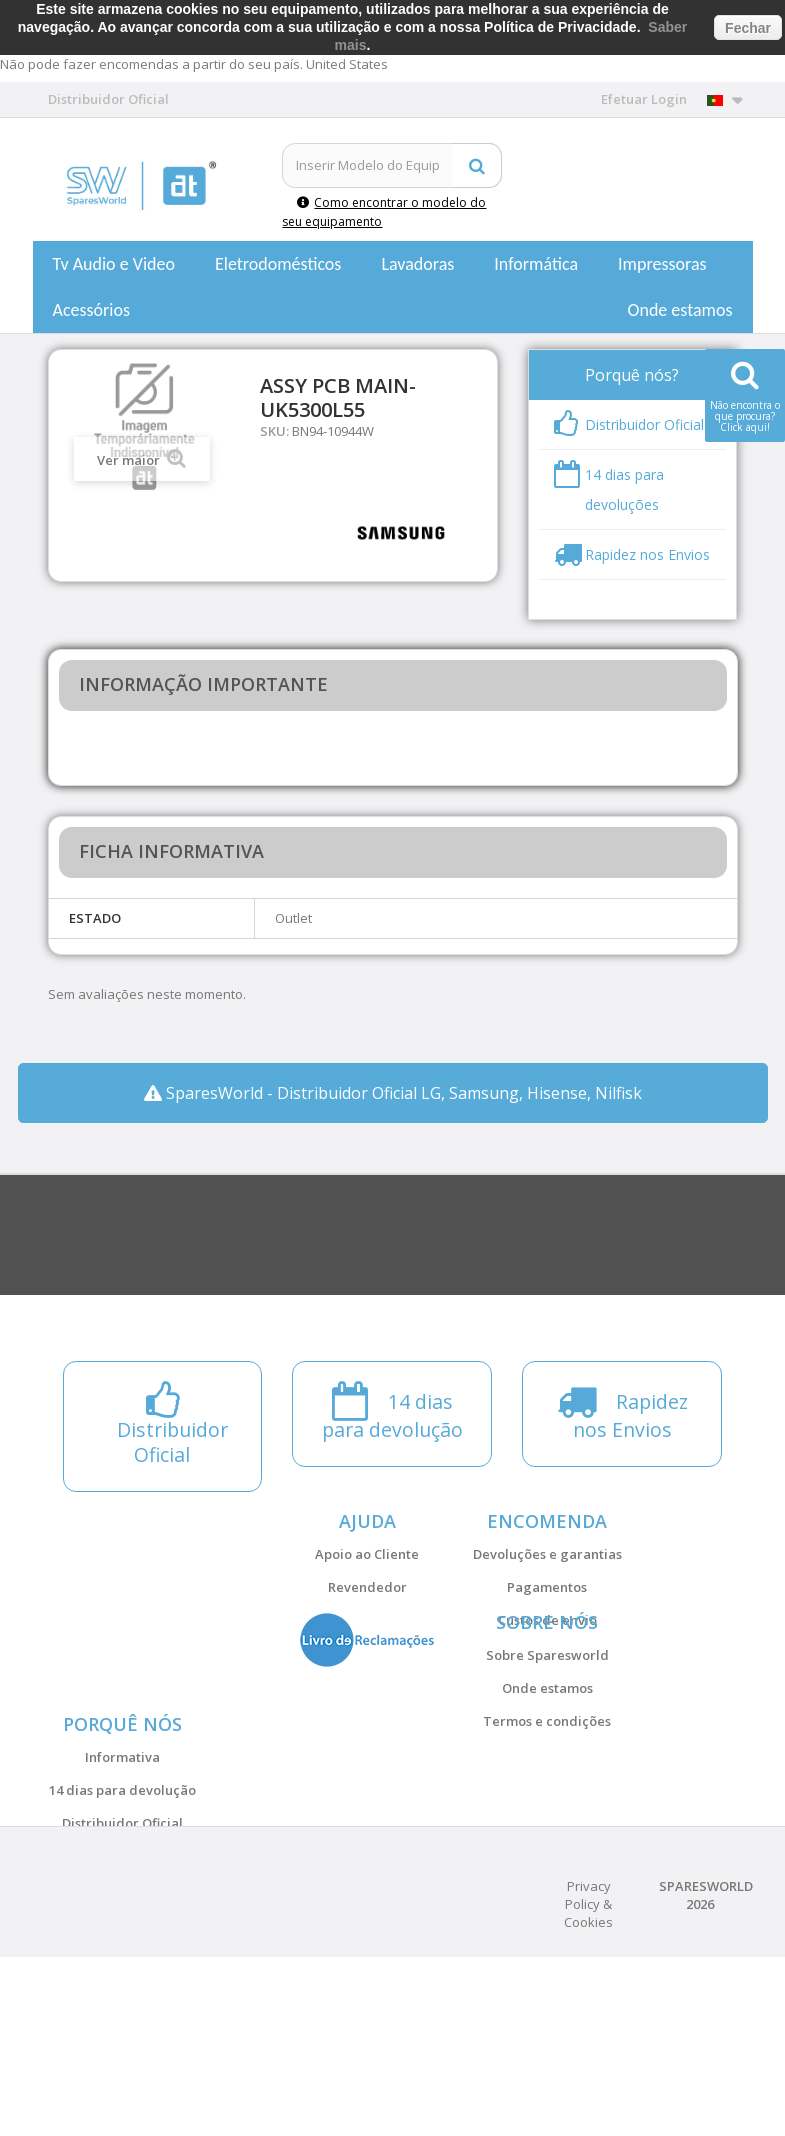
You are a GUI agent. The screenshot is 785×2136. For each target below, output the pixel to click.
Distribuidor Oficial (122, 1942)
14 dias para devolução (122, 1909)
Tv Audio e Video (114, 264)
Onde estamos (680, 310)
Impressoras (662, 264)
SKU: (274, 431)
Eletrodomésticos (278, 264)
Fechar (748, 28)
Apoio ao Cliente (367, 1554)
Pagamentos (547, 1587)
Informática (536, 264)
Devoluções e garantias (547, 1554)
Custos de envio (547, 1620)
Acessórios (92, 310)
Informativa (122, 1876)
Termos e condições (547, 1781)
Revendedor (367, 1587)
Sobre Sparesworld (547, 1715)
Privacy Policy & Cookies (588, 2083)
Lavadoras (417, 264)
